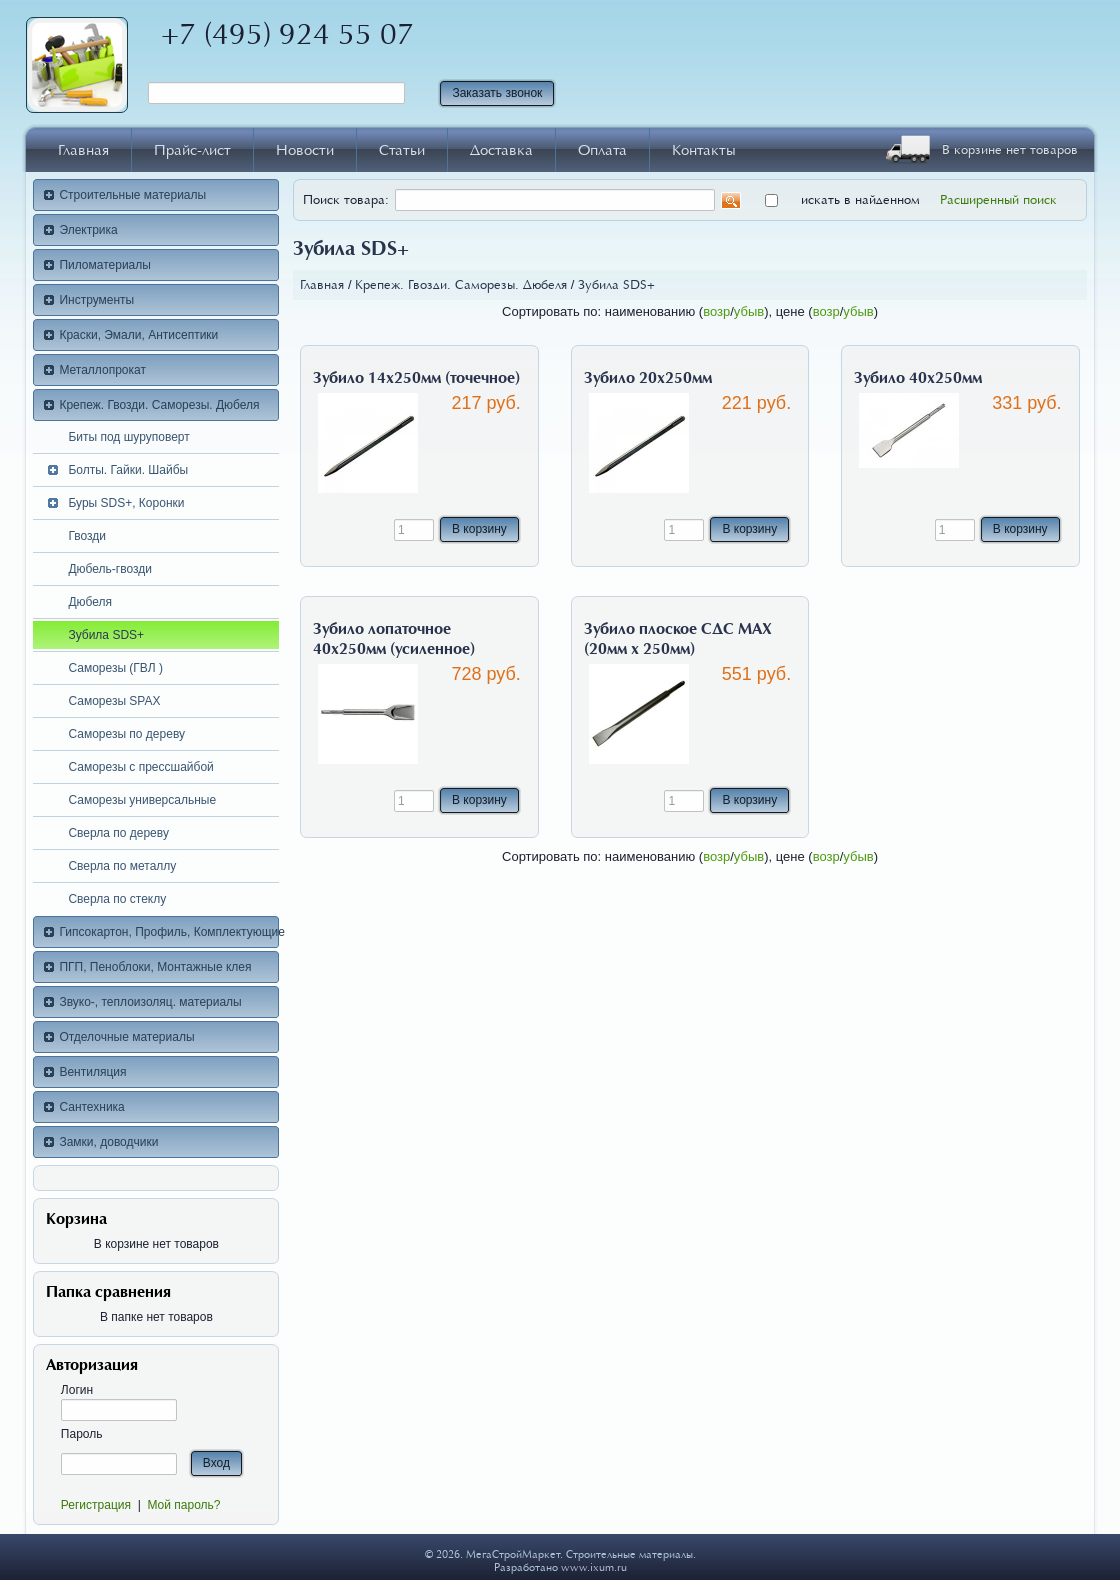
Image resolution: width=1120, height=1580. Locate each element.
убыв (749, 311)
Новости (305, 150)
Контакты (704, 150)
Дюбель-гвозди (110, 569)
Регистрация (96, 1505)
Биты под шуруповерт (128, 437)
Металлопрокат (102, 370)
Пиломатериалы (105, 265)
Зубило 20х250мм (648, 378)
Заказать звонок (497, 93)
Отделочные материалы (126, 1037)
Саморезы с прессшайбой (140, 767)
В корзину (479, 529)
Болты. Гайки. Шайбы (128, 470)
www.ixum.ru (594, 1567)
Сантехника (91, 1107)
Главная (83, 150)
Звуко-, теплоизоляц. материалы (150, 1002)
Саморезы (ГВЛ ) (115, 668)
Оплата (602, 150)
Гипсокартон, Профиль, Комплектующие (169, 932)
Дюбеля (90, 602)
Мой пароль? (183, 1505)
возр (716, 311)
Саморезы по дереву (126, 734)
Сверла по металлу (122, 866)
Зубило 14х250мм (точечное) (416, 378)
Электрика (88, 230)
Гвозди (87, 536)
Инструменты (96, 300)
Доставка (501, 150)
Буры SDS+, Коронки (126, 503)
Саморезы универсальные (142, 800)
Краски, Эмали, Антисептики (138, 335)
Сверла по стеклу (117, 899)
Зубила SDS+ (106, 635)
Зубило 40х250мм (918, 378)
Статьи (402, 150)
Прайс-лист (192, 150)
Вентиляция (92, 1072)
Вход (216, 1463)
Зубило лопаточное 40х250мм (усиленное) (394, 639)
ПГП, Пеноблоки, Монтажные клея (155, 967)
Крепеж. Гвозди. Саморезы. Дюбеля (159, 405)
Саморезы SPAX (114, 701)
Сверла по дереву (118, 833)
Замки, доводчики (108, 1142)
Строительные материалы (132, 195)
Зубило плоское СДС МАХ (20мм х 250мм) (678, 639)
